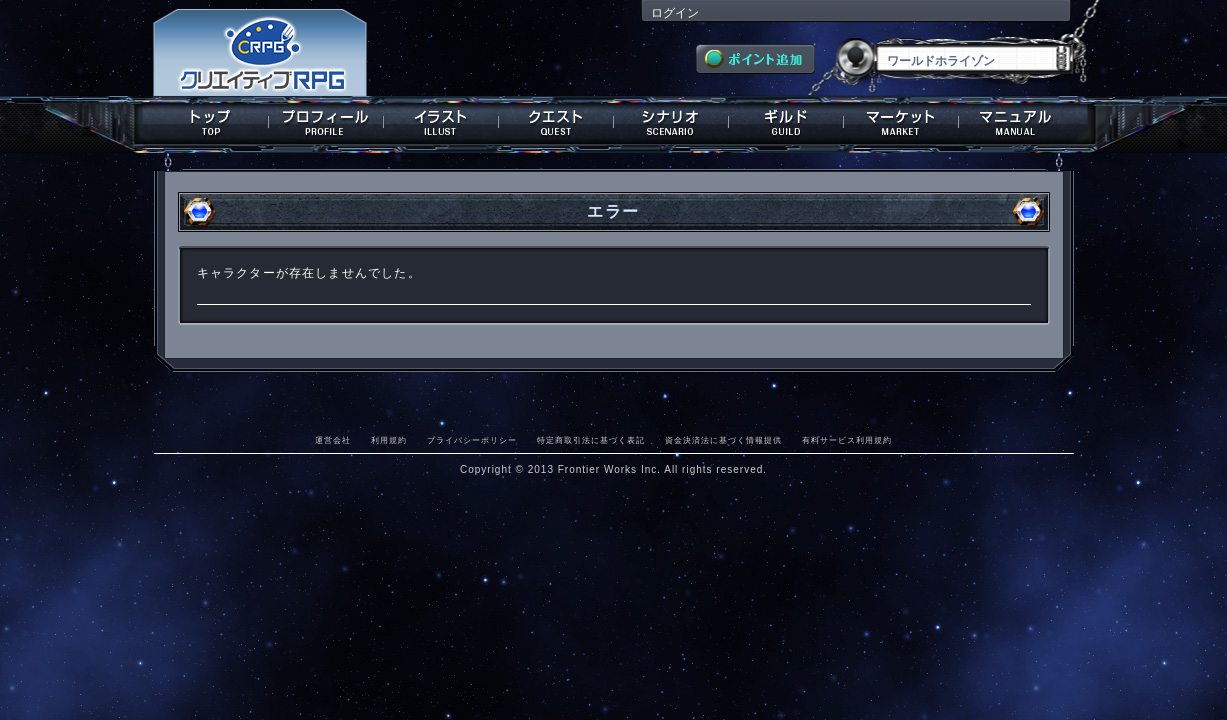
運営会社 (333, 440)
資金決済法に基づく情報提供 (723, 440)
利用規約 (389, 440)
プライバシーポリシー (472, 440)
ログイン (675, 13)
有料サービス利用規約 (847, 440)
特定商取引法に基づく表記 (591, 440)
